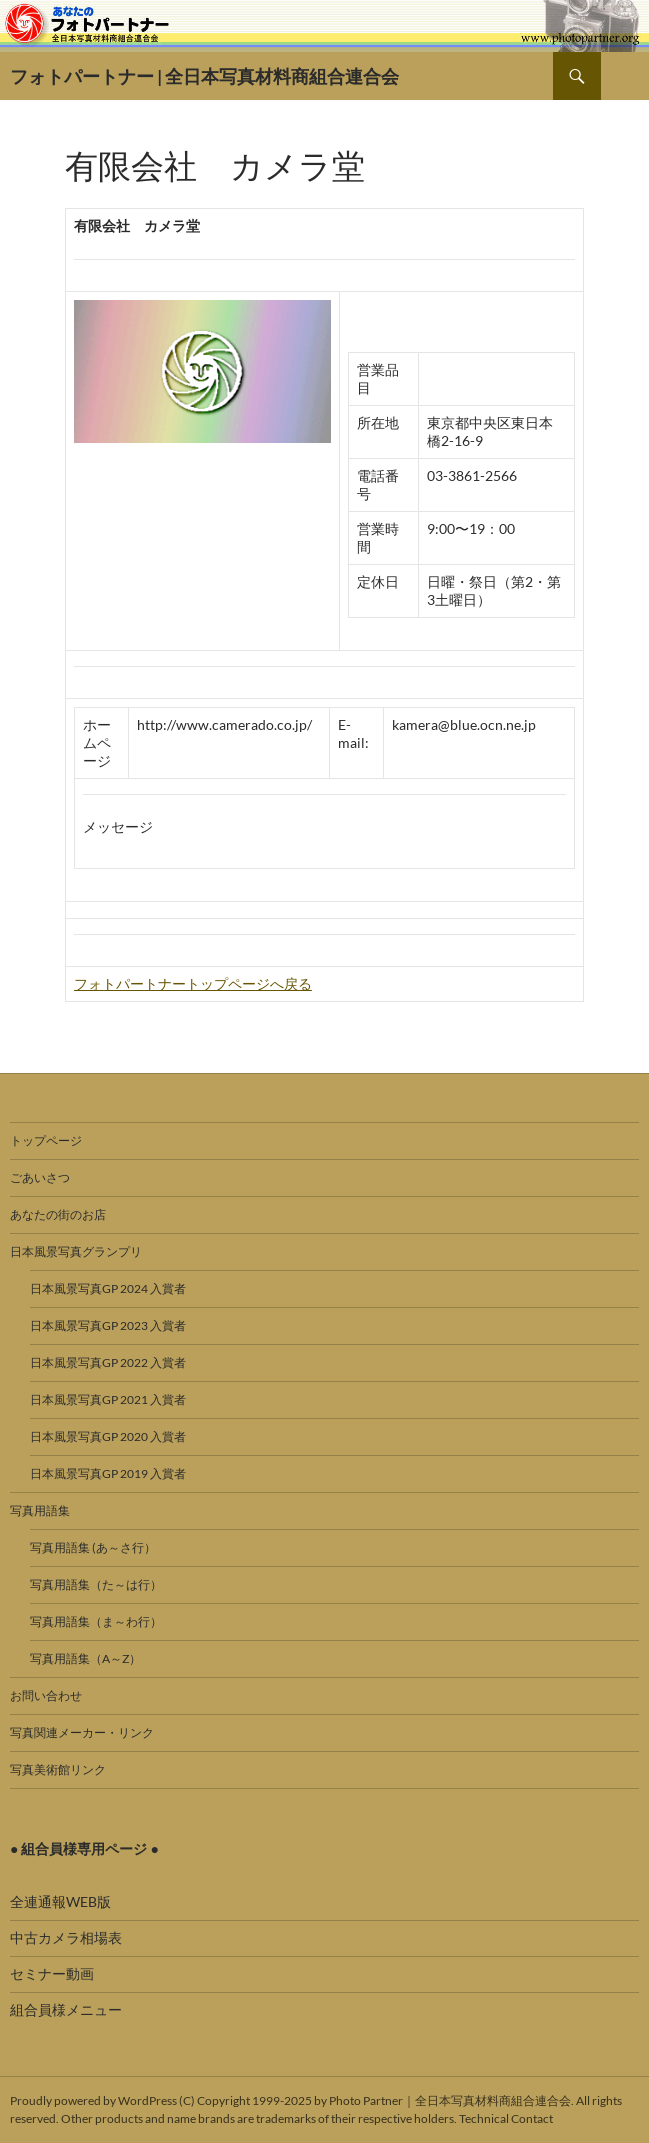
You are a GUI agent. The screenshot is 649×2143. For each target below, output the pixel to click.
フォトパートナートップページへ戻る (193, 983)
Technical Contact (506, 2118)
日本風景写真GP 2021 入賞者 (108, 1399)
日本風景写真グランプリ (76, 1251)
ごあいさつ (40, 1177)
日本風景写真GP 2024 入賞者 (108, 1288)
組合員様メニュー (66, 2009)
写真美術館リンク (58, 1769)
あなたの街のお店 (58, 1214)
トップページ (46, 1140)
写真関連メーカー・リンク (82, 1732)
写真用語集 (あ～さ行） (93, 1547)
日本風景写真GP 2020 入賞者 (108, 1436)
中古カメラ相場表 (66, 1937)
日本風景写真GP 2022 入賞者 (108, 1362)
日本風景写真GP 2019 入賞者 (108, 1473)
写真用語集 (40, 1510)
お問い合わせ (46, 1695)
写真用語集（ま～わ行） (96, 1621)
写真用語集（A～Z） (85, 1658)
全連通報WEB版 (60, 1901)
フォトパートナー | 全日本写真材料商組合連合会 (204, 76)
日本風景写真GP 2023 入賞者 (108, 1325)
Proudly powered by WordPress (93, 2100)
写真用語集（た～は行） (96, 1584)
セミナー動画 (52, 1973)
